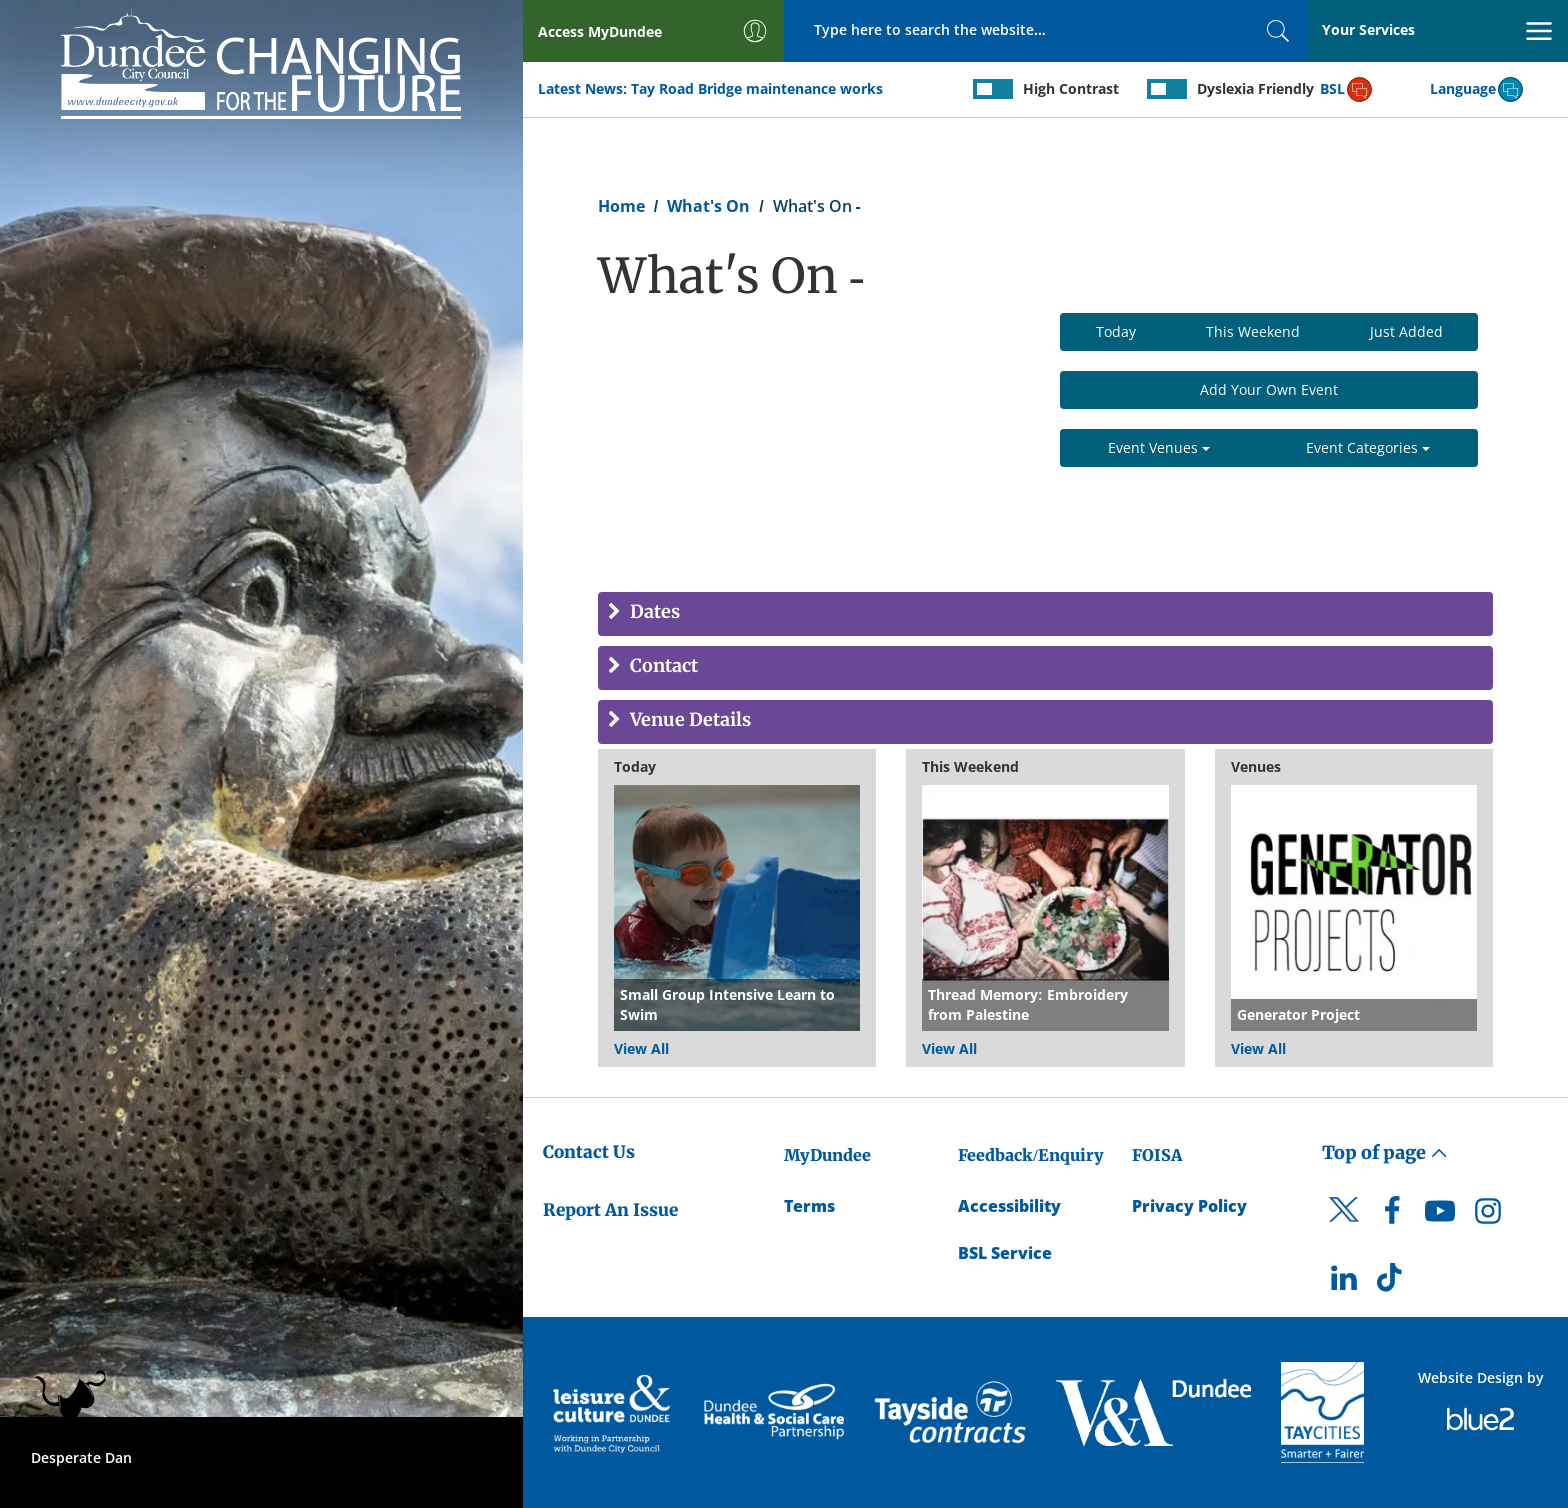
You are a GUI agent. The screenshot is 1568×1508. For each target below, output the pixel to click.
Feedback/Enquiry (1030, 1155)
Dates (653, 612)
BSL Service (1005, 1253)
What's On (708, 206)
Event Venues (1159, 447)
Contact (662, 666)
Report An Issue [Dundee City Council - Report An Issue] (610, 1210)
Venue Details (688, 720)
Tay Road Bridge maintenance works (757, 88)
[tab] (1045, 614)
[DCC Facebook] (1392, 1216)
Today (1116, 331)
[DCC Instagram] (1488, 1216)
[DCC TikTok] (1392, 1283)
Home (621, 206)
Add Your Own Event (1269, 389)
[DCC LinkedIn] (1344, 1283)
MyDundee (827, 1155)
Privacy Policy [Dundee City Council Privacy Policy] (1189, 1206)
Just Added (1406, 331)
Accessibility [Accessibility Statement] (1009, 1206)
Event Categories (1368, 447)
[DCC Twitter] (1344, 1227)
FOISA (1157, 1155)
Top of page (1385, 1152)
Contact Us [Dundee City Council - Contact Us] (589, 1152)
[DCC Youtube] (1440, 1216)
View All (641, 1048)
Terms (809, 1206)
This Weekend (1253, 331)
